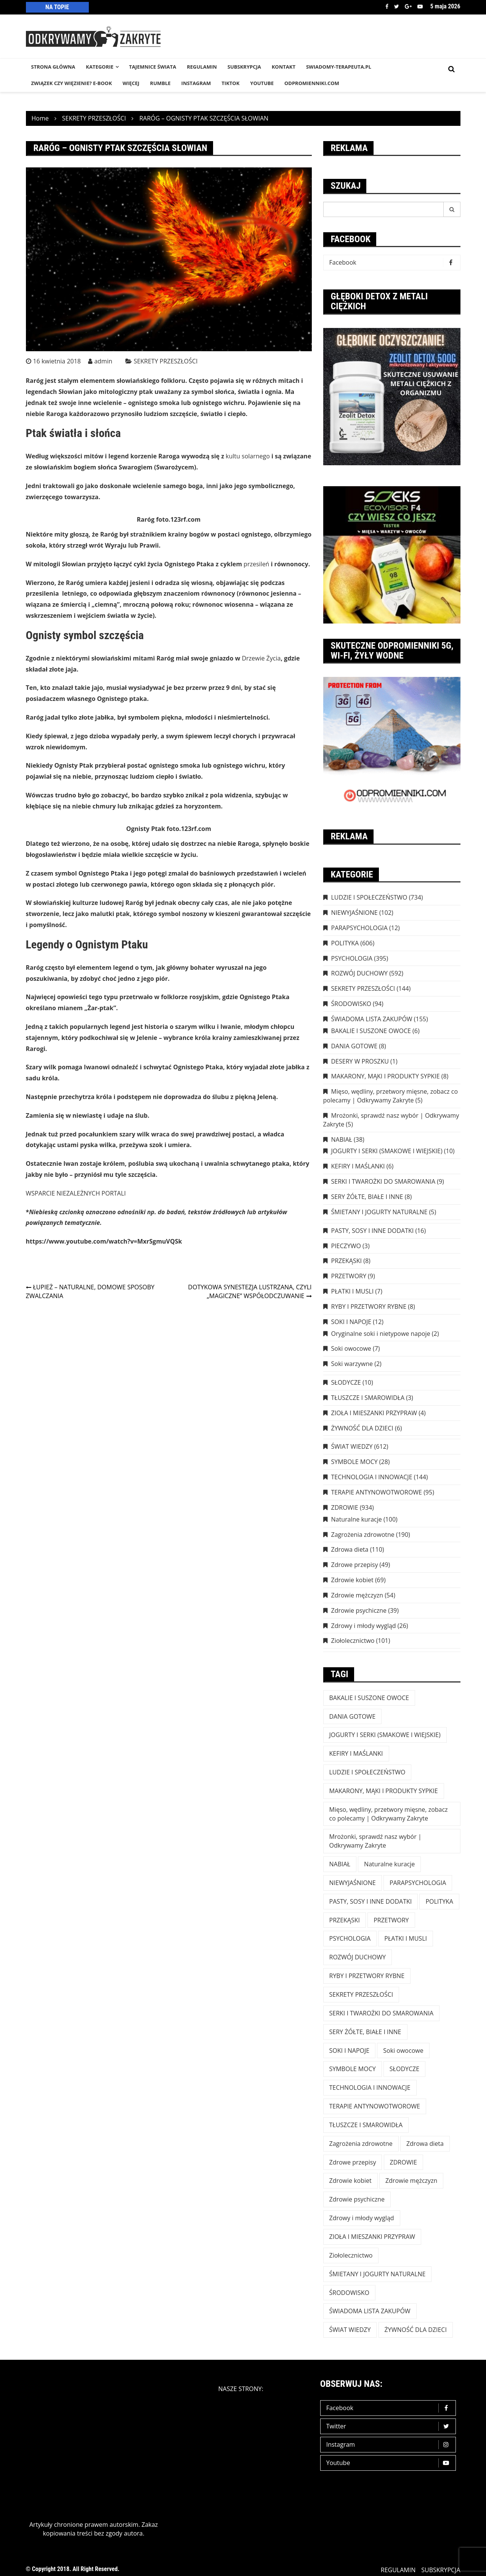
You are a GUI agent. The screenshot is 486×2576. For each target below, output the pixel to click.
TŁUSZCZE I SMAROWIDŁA (368, 1397)
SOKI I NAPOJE (351, 1322)
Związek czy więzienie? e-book (71, 83)
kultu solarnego (248, 456)
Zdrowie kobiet (352, 1580)
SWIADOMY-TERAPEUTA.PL (338, 66)
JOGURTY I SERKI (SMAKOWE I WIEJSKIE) (387, 1151)
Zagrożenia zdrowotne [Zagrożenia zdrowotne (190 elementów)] (361, 2143)
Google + (408, 6)
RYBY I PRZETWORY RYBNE (369, 1306)
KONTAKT (283, 66)
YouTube (262, 83)
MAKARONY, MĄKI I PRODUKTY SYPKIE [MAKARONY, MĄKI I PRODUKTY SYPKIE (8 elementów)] (383, 1791)
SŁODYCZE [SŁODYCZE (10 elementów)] (404, 2069)
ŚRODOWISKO (351, 1004)
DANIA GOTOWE (354, 1046)
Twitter (396, 6)
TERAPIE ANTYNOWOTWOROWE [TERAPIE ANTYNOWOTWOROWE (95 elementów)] (374, 2106)
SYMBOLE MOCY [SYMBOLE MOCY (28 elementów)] (352, 2069)
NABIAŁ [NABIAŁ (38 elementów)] (339, 1864)
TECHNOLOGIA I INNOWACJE (371, 1477)
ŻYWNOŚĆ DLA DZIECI (362, 1428)
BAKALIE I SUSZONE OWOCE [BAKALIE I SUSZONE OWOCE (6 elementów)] (369, 1698)
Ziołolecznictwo (353, 1640)
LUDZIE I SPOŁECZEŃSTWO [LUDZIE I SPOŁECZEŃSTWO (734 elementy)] (367, 1772)
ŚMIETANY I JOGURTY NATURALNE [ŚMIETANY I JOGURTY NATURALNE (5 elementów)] (377, 2274)
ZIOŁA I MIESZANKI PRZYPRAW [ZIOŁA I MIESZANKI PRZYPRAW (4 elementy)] (372, 2236)
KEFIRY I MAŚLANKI (358, 1166)
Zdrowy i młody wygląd (363, 1625)
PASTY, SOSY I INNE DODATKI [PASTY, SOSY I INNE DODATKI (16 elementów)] (370, 1901)
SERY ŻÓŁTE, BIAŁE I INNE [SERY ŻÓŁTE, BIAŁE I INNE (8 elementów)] (365, 2032)
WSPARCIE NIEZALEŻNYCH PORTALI (76, 1193)
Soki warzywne (352, 1364)
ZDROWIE (344, 1507)
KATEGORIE (99, 66)
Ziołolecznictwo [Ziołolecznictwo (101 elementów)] (351, 2255)
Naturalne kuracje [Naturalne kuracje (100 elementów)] (389, 1864)
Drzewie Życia (261, 658)
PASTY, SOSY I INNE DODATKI (372, 1230)
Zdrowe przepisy (354, 1564)
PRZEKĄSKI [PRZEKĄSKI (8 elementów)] (344, 1920)
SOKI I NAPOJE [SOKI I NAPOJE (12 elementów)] (349, 2050)
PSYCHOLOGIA (352, 958)
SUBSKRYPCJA (244, 66)
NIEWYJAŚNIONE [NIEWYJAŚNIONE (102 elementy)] (352, 1883)
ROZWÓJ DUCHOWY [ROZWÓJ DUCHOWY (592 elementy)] (357, 1957)
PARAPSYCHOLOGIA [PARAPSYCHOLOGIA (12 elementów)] (418, 1883)
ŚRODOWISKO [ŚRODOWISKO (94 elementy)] (349, 2292)
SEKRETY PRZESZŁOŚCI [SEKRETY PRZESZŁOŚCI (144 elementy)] (361, 1994)
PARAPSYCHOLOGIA (359, 928)
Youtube (420, 6)
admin (103, 361)
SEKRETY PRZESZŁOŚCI (166, 361)
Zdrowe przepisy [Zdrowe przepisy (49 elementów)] (352, 2162)
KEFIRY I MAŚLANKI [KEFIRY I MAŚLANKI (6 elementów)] (356, 1753)
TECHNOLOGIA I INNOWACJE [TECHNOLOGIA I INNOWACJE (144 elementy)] (370, 2087)
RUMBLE (160, 83)
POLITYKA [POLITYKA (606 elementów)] (439, 1901)
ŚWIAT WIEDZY (352, 1446)
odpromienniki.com (311, 83)
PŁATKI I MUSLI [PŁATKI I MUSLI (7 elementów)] (405, 1938)
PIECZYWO (346, 1246)
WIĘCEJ (131, 83)
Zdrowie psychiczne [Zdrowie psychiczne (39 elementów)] (357, 2199)
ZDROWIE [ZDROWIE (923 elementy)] (403, 2162)
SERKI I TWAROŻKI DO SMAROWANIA (383, 1181)
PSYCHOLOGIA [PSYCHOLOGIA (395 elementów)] (350, 1938)
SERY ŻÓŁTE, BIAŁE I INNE (367, 1196)
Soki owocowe (351, 1348)
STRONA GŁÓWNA (53, 66)
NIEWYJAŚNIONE (354, 912)
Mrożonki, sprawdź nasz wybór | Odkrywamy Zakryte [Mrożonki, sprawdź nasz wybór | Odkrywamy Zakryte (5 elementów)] (375, 1841)
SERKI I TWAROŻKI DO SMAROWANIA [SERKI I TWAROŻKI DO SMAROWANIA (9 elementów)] (381, 2013)
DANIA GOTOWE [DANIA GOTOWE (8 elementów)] (352, 1716)
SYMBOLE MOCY (354, 1462)
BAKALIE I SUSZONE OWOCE (371, 1031)
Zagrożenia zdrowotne (363, 1534)
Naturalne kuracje (356, 1519)
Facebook (386, 6)
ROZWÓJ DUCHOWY (359, 973)
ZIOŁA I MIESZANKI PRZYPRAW (374, 1413)
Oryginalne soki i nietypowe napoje (380, 1333)
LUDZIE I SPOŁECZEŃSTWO (369, 897)
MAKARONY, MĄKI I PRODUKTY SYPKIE (385, 1076)
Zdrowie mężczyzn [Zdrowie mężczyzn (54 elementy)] (411, 2180)
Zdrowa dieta (350, 1549)
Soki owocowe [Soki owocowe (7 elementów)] (403, 2050)
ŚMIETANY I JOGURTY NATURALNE (379, 1212)
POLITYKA (345, 943)
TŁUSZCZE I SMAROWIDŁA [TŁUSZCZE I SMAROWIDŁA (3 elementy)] (366, 2125)
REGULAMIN (202, 66)
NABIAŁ (341, 1139)
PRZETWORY (348, 1276)
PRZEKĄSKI (346, 1261)
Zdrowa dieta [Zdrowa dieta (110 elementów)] (425, 2143)
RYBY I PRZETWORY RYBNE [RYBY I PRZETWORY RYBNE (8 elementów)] (367, 1976)
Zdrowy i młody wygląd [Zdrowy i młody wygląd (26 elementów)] (361, 2218)
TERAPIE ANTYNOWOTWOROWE (376, 1492)
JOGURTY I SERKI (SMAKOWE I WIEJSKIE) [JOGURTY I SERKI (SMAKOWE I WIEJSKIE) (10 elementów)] (385, 1735)
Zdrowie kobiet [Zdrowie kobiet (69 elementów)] (350, 2180)
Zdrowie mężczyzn (357, 1595)
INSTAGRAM (196, 83)
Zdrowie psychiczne (359, 1610)
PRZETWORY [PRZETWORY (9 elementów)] (391, 1920)
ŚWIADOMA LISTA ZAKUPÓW (371, 1019)
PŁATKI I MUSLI (352, 1291)
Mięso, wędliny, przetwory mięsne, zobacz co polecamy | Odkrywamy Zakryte (390, 1095)
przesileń (256, 564)
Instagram (390, 2444)
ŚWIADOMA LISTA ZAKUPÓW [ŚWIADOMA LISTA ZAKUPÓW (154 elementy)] (370, 2311)
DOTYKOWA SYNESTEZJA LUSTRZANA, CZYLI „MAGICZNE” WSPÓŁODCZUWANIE (249, 1291)
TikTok (230, 83)
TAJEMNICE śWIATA (152, 66)
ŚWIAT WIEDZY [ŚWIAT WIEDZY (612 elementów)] (350, 2329)
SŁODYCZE (346, 1382)
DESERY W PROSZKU (360, 1061)
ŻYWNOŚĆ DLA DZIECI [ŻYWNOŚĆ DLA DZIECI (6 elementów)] (416, 2329)
